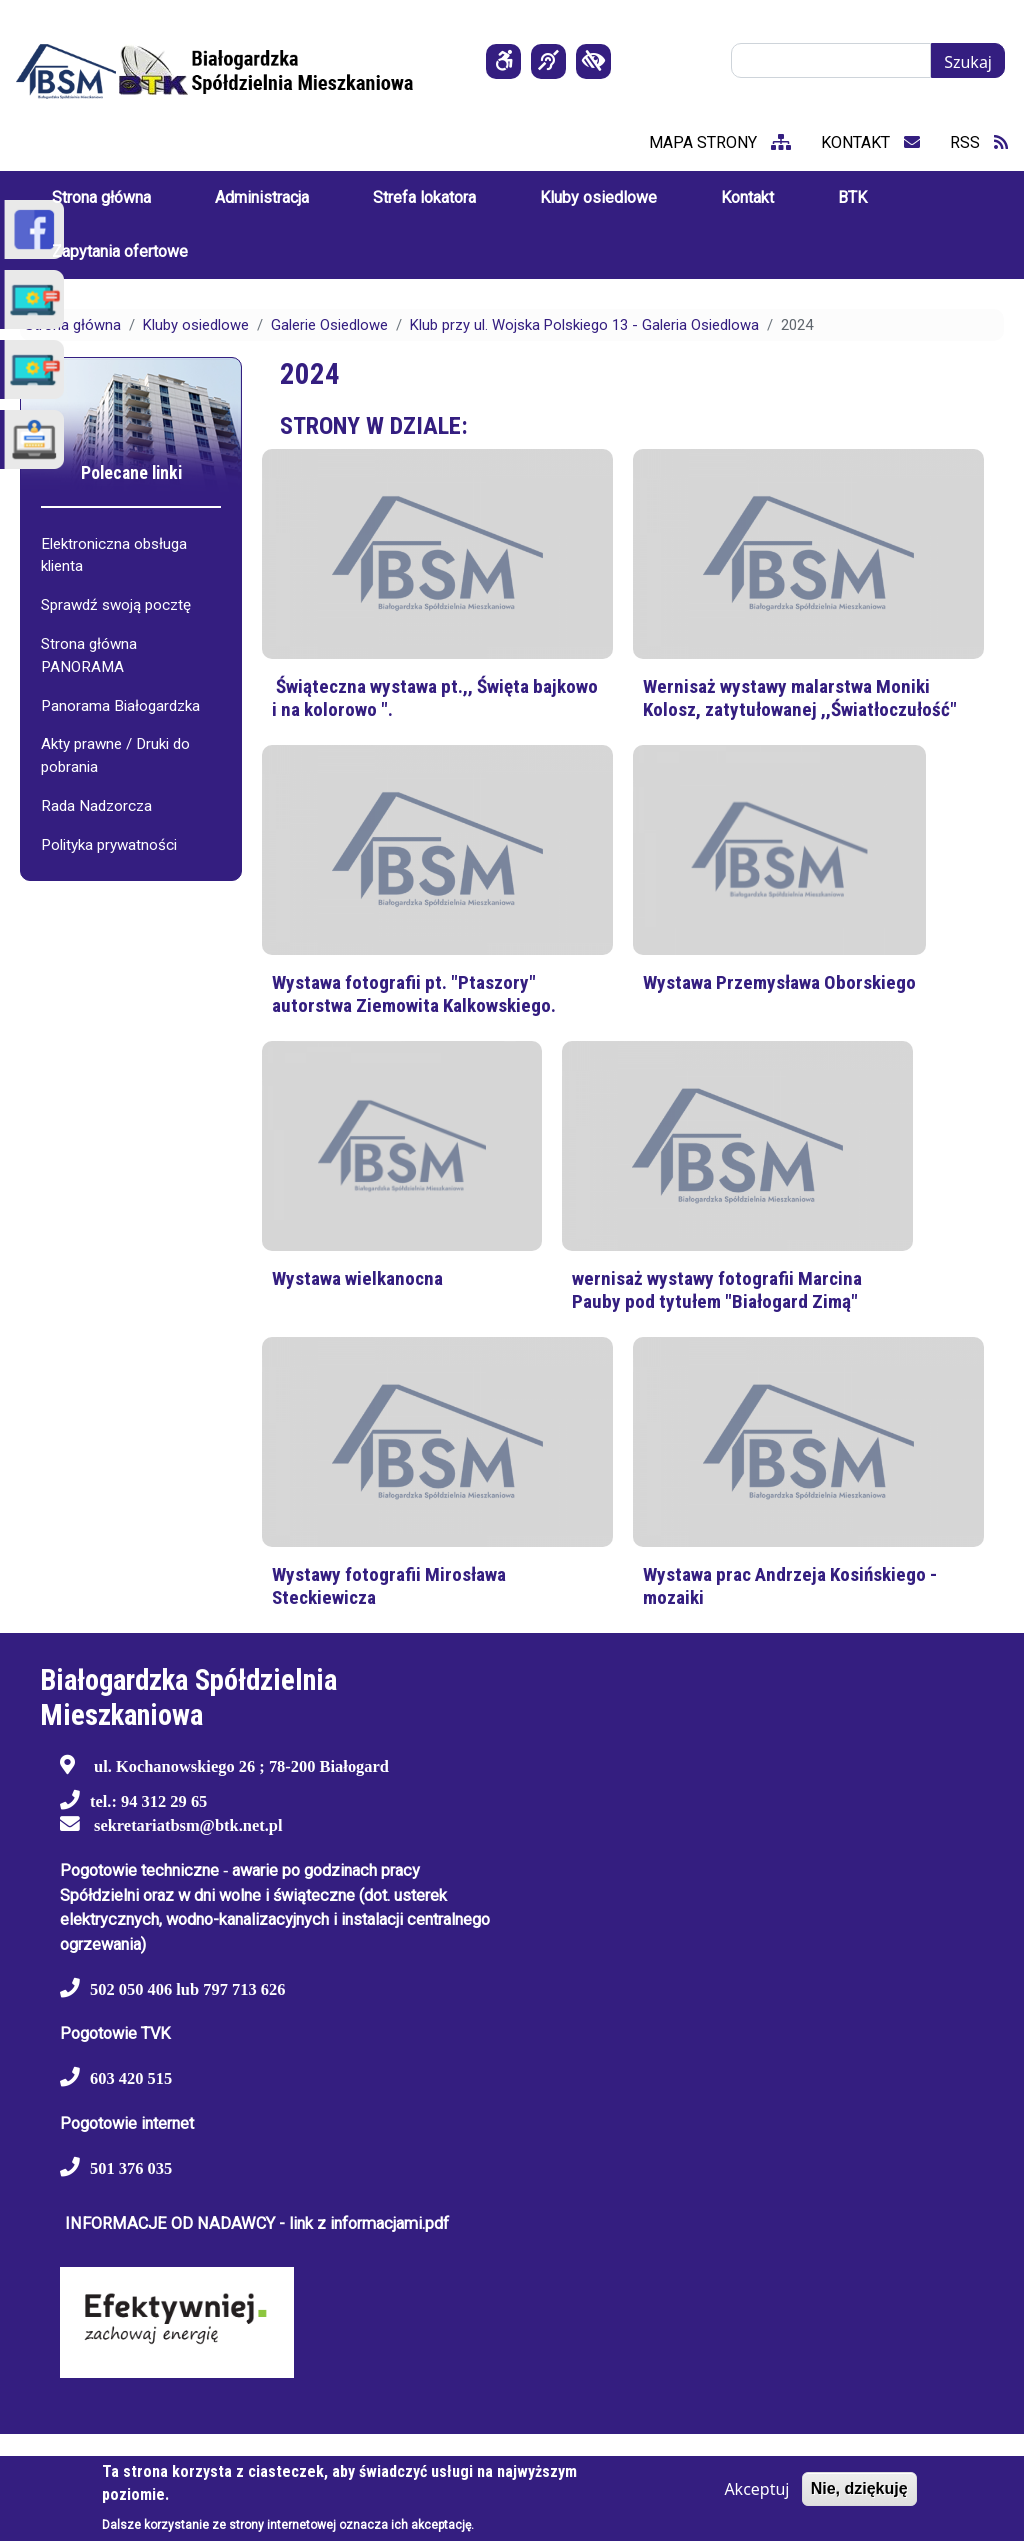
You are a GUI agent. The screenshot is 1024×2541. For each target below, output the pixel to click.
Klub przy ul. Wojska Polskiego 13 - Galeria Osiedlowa (584, 325)
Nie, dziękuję (859, 2488)
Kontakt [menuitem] (747, 197)
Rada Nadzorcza (96, 806)
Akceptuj (756, 2489)
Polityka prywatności (109, 845)
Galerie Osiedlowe (329, 325)
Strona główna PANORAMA (89, 655)
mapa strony (720, 142)
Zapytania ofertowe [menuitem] (120, 251)
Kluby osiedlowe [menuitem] (598, 197)
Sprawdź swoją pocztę (116, 605)
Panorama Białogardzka (120, 706)
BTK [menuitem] (852, 197)
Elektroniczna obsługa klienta (114, 555)
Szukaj (968, 62)
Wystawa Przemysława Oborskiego (779, 982)
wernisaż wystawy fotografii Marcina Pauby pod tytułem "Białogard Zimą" (717, 1290)
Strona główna (73, 325)
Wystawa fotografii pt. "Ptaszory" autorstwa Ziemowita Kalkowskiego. (414, 994)
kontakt (870, 142)
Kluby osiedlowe (196, 325)
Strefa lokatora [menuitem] (424, 197)
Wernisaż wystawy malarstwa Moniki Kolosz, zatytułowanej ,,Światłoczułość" (800, 698)
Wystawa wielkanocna (357, 1278)
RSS (979, 142)
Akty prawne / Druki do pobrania (115, 755)
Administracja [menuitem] (262, 197)
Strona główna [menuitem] (101, 197)
